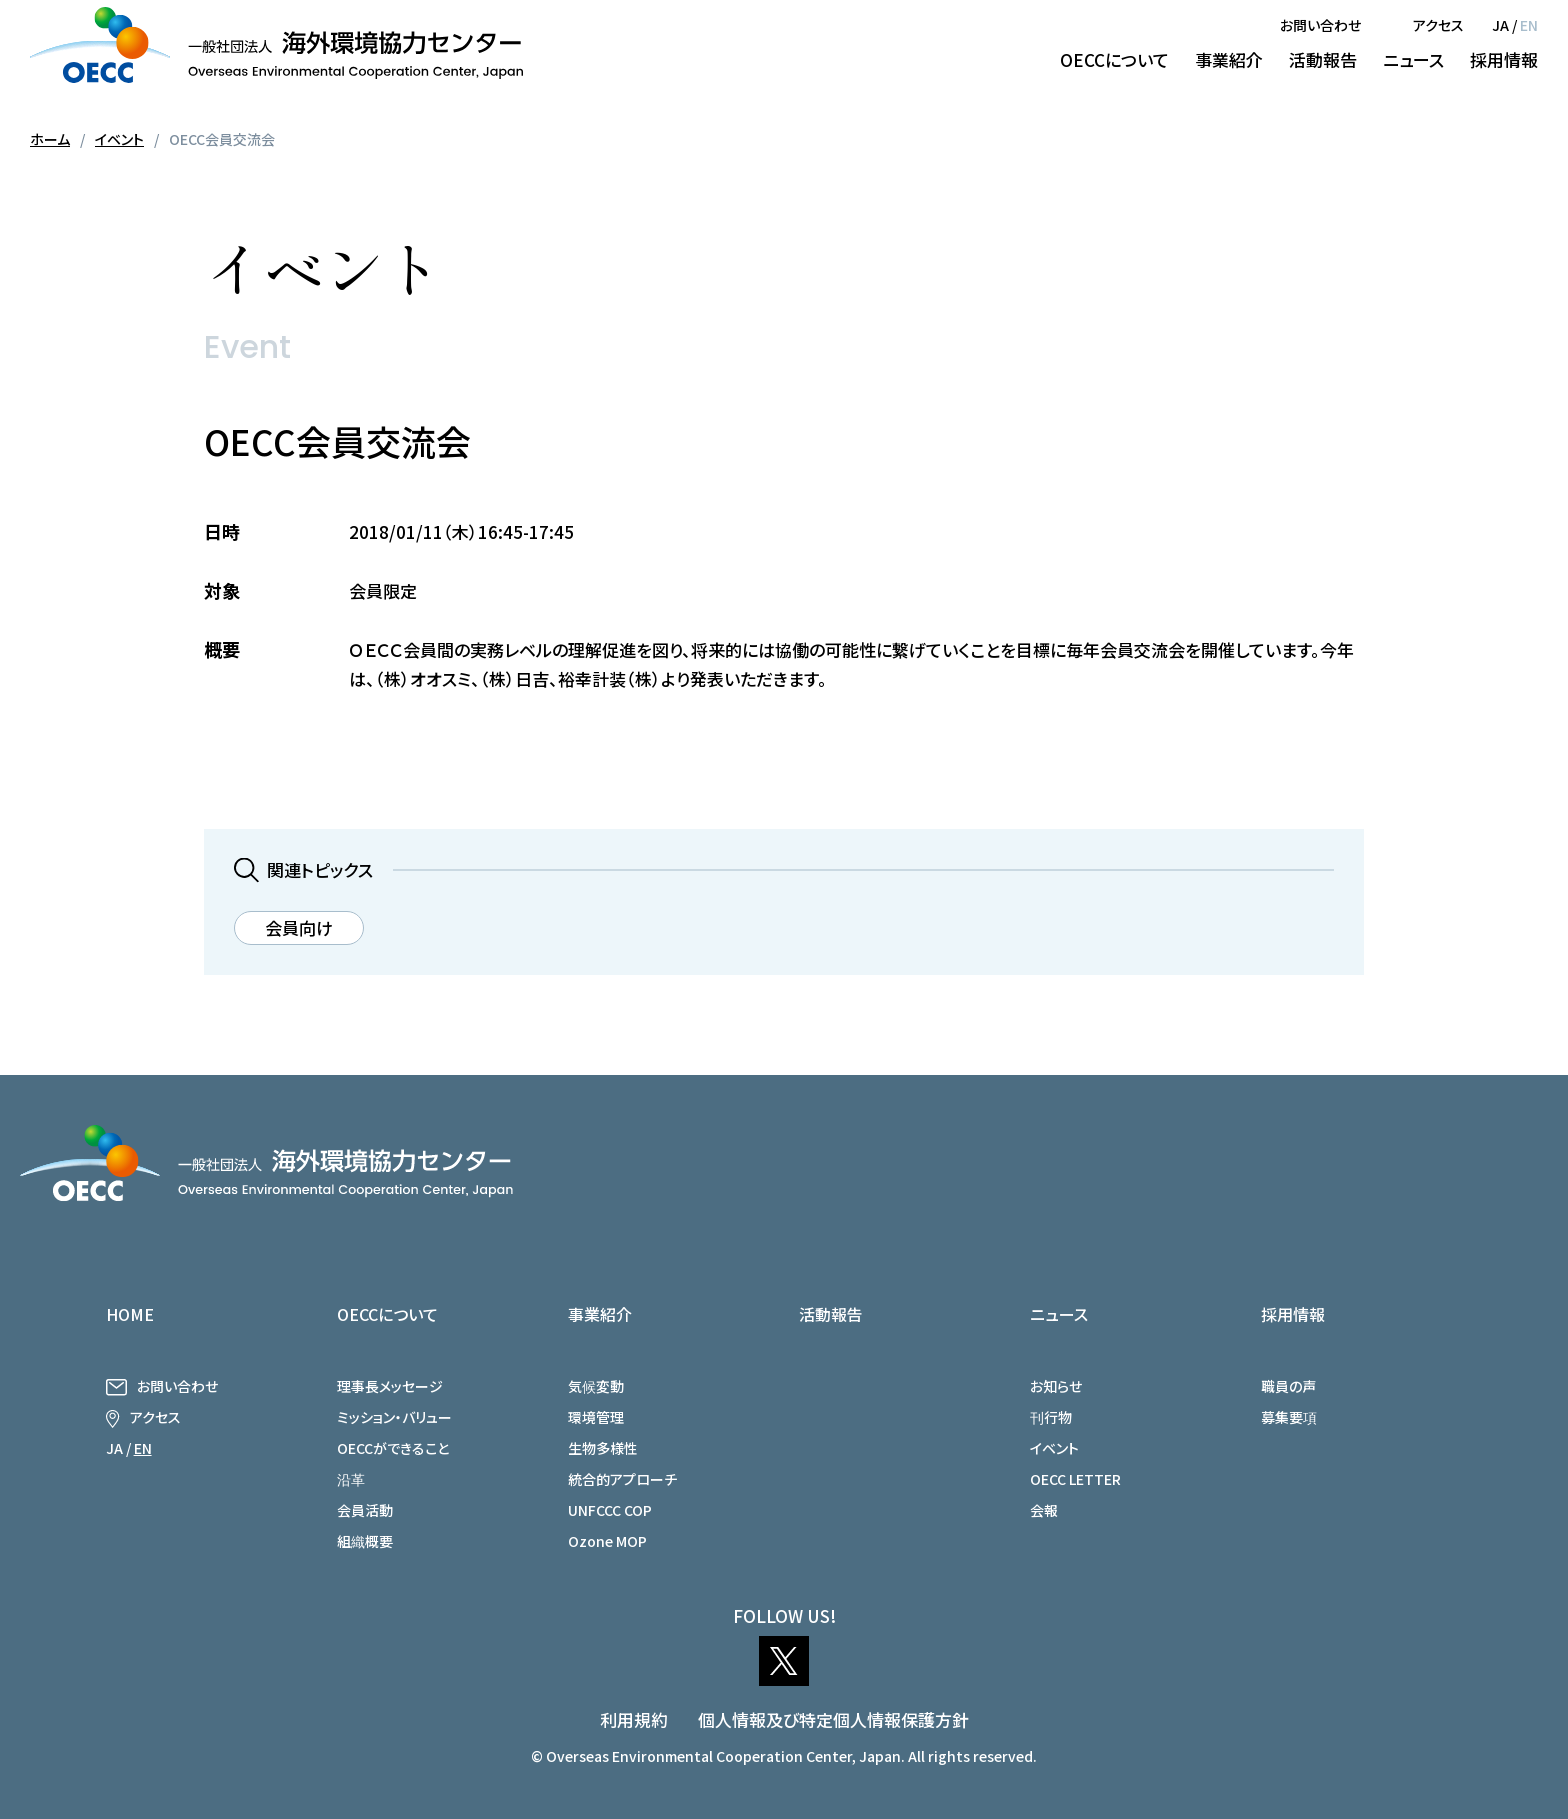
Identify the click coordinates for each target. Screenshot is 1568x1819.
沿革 (351, 1479)
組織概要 (365, 1541)
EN (1529, 25)
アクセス (1438, 25)
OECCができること (393, 1448)
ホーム (50, 139)
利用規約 (634, 1719)
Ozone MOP (607, 1541)
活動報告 (1323, 59)
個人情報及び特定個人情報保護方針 (833, 1719)
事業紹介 (1229, 59)
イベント (119, 139)
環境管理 (596, 1417)
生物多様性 (603, 1448)
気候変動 (596, 1386)
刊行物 (1051, 1417)
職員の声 (1288, 1386)
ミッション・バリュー (394, 1417)
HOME (130, 1314)
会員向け (299, 927)
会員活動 (365, 1510)
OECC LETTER (1075, 1479)
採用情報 (1504, 59)
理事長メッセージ (390, 1386)
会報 (1044, 1510)
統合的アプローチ (622, 1479)
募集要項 (1289, 1417)
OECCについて (1114, 59)
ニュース (1413, 59)
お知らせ (1056, 1386)
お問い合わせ (1320, 25)
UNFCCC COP (610, 1510)
